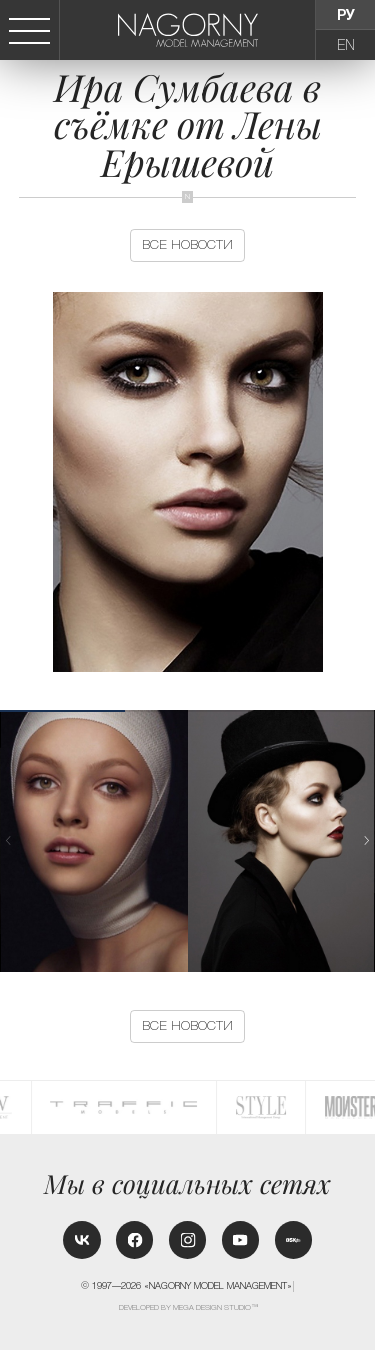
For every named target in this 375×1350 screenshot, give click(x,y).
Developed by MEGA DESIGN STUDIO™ (188, 1307)
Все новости (187, 244)
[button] (367, 840)
